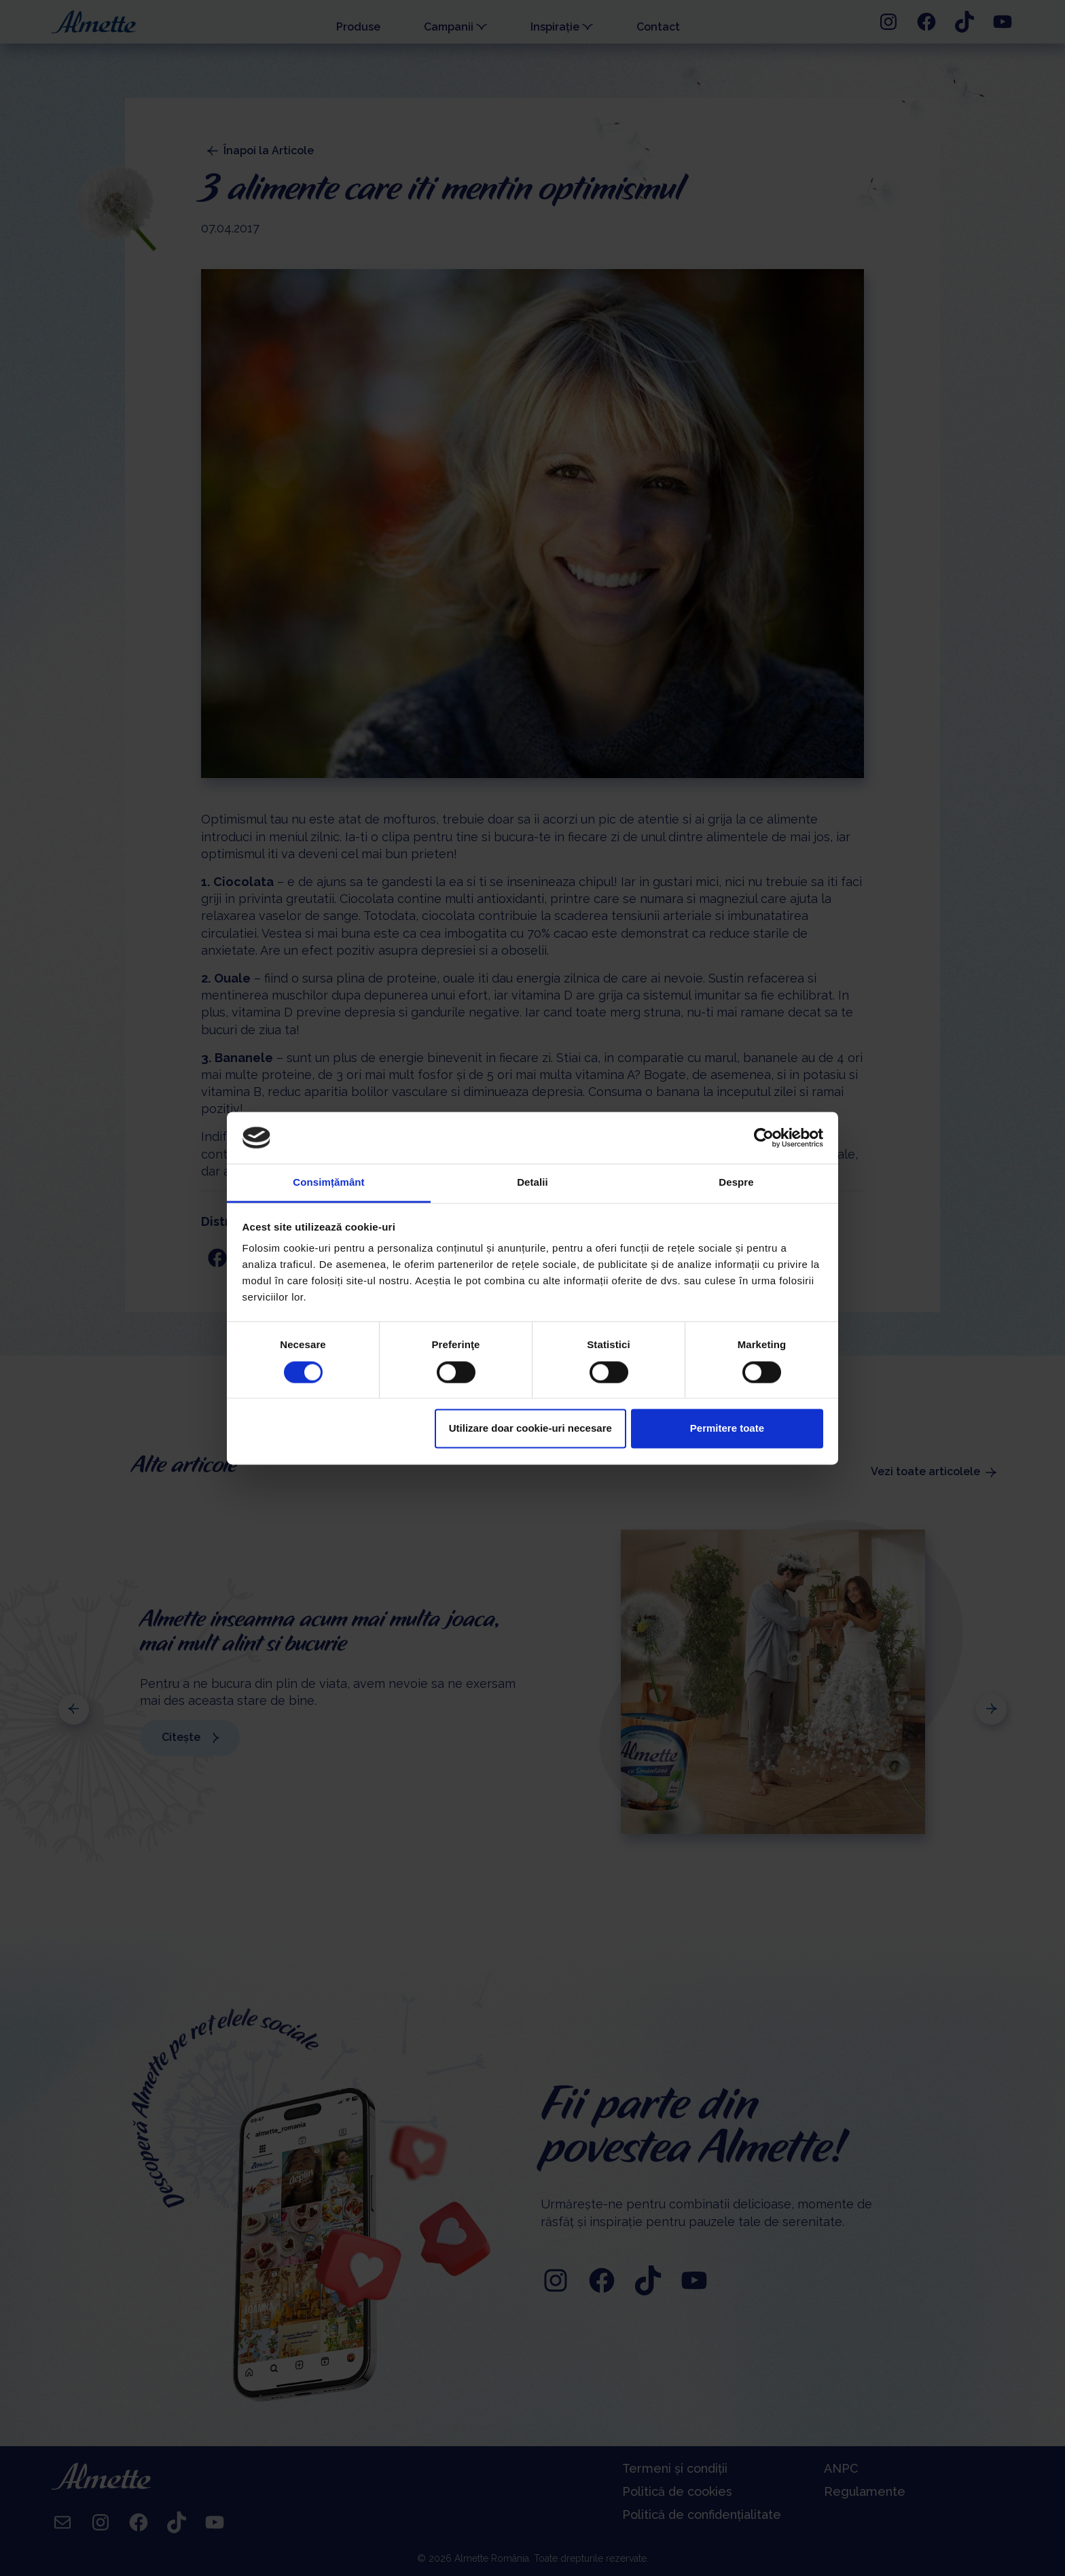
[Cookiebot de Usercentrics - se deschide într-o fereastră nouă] (763, 1137)
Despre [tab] (736, 1182)
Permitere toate (727, 1428)
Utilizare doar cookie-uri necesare (530, 1428)
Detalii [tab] (532, 1182)
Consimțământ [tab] (328, 1182)
